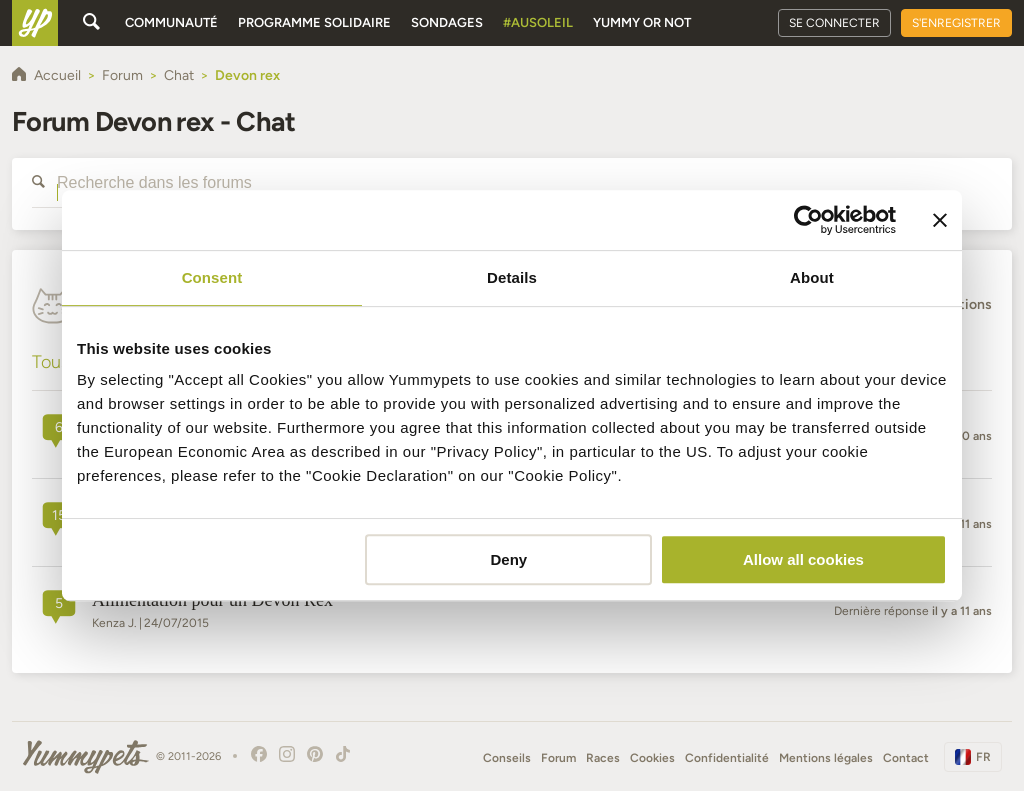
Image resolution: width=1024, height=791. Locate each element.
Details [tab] (512, 277)
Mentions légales (826, 758)
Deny (509, 559)
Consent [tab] (212, 277)
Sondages (447, 22)
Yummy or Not (642, 22)
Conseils (507, 758)
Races (603, 758)
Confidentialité (727, 758)
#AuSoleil (538, 22)
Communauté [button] (171, 22)
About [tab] (812, 277)
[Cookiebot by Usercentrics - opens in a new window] (808, 220)
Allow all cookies (803, 559)
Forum (558, 758)
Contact (906, 758)
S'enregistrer (956, 23)
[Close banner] (940, 220)
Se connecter (834, 23)
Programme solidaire (314, 22)
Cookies (652, 758)
